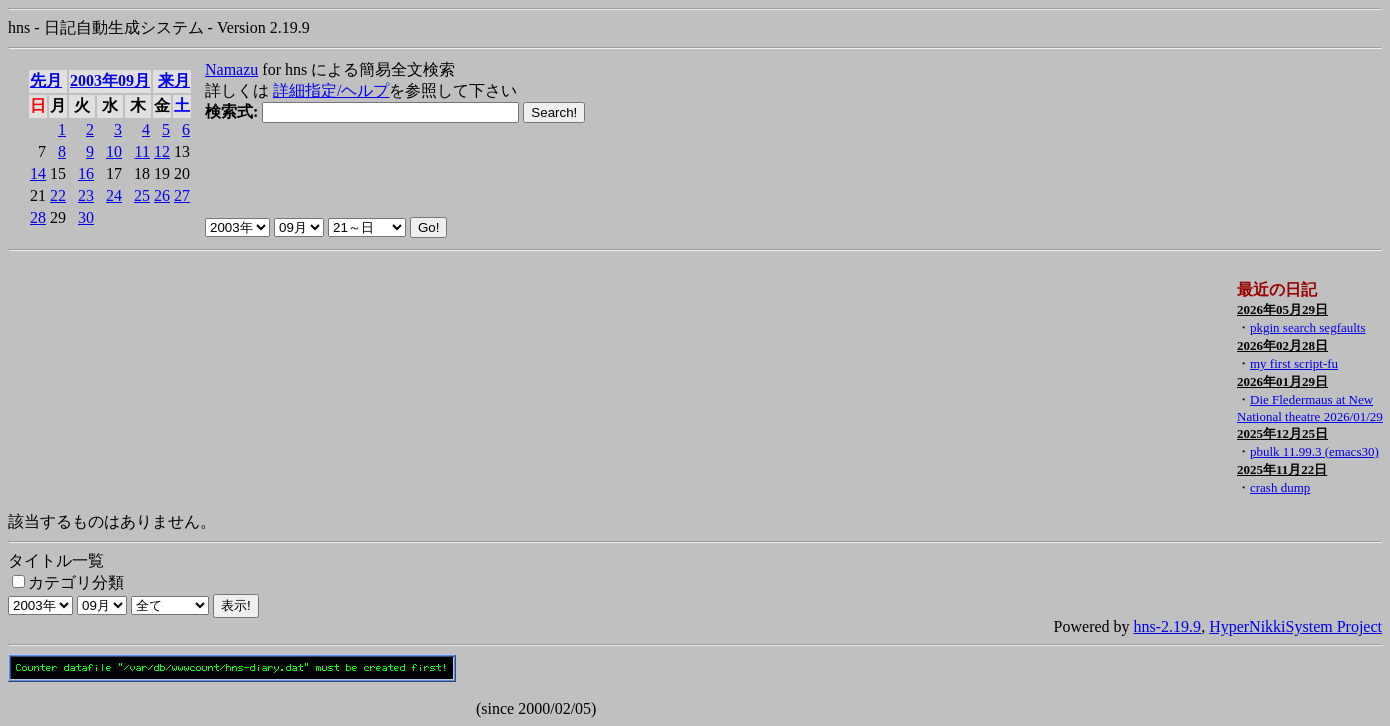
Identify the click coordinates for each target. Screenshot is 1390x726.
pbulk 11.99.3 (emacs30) (1314, 451)
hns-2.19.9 (1168, 626)
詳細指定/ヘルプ (331, 90)
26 (162, 195)
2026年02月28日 (1282, 345)
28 (38, 217)
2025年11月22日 (1282, 469)
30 (86, 217)
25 (142, 195)
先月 (46, 80)
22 (58, 195)
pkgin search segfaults (1308, 327)
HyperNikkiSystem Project (1295, 626)
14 (38, 173)
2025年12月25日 (1282, 433)
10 (114, 151)
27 (182, 195)
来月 (174, 80)
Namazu (231, 69)
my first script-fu (1294, 363)
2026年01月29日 (1282, 381)
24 (114, 195)
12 (162, 151)
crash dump (1280, 487)
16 (86, 173)
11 (142, 151)
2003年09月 (110, 80)
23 (86, 195)
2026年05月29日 (1282, 309)
